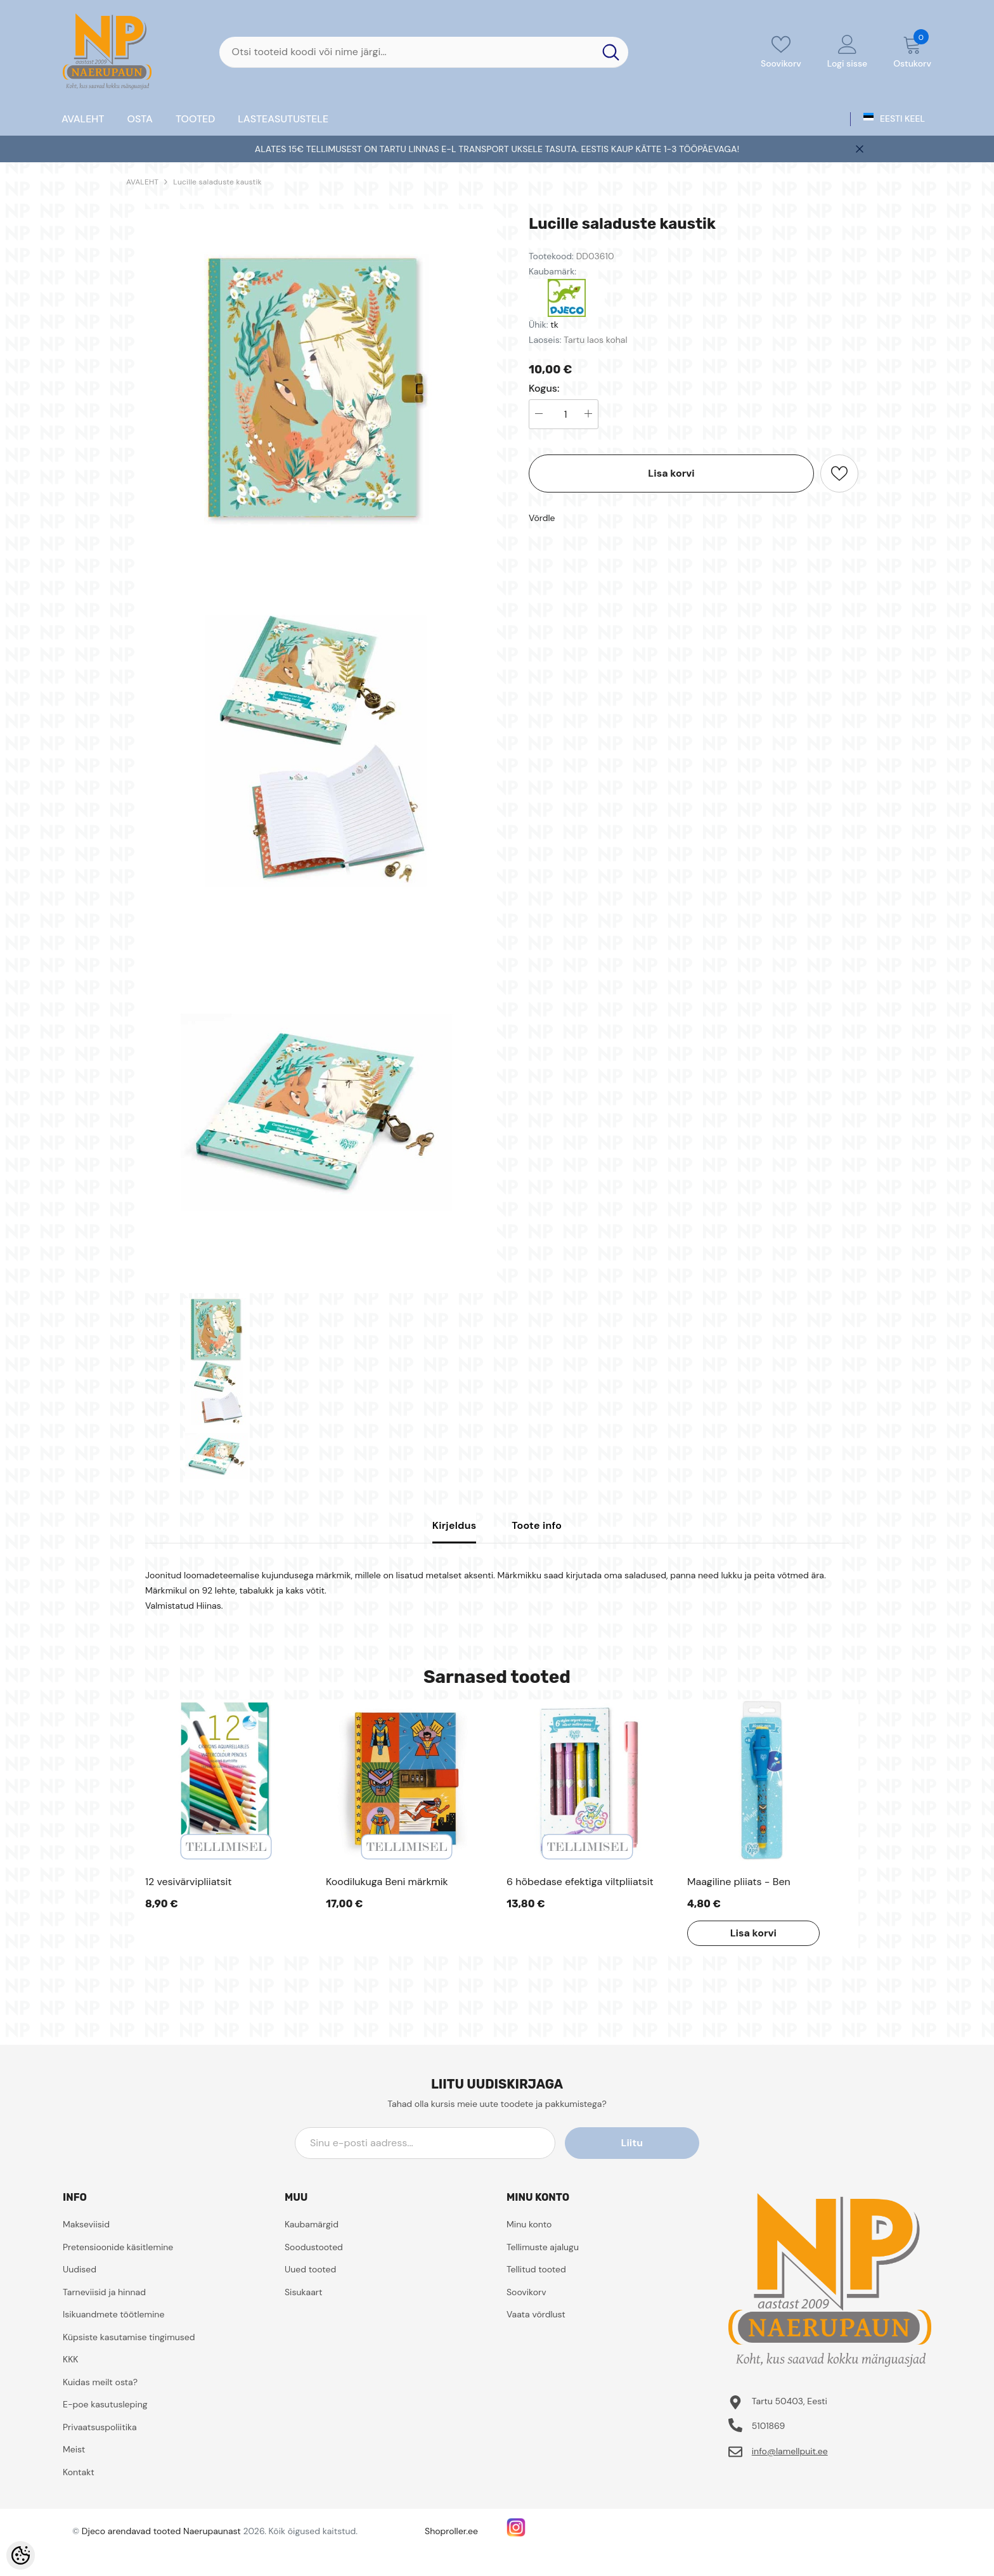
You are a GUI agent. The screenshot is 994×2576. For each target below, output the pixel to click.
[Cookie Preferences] (20, 2555)
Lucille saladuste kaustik (217, 182)
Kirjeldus (454, 1525)
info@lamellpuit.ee (790, 2451)
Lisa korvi (671, 473)
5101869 (768, 2425)
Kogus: (544, 388)
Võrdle (542, 518)
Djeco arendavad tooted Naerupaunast (161, 2531)
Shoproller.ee (451, 2531)
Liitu (642, 2142)
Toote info (537, 1525)
